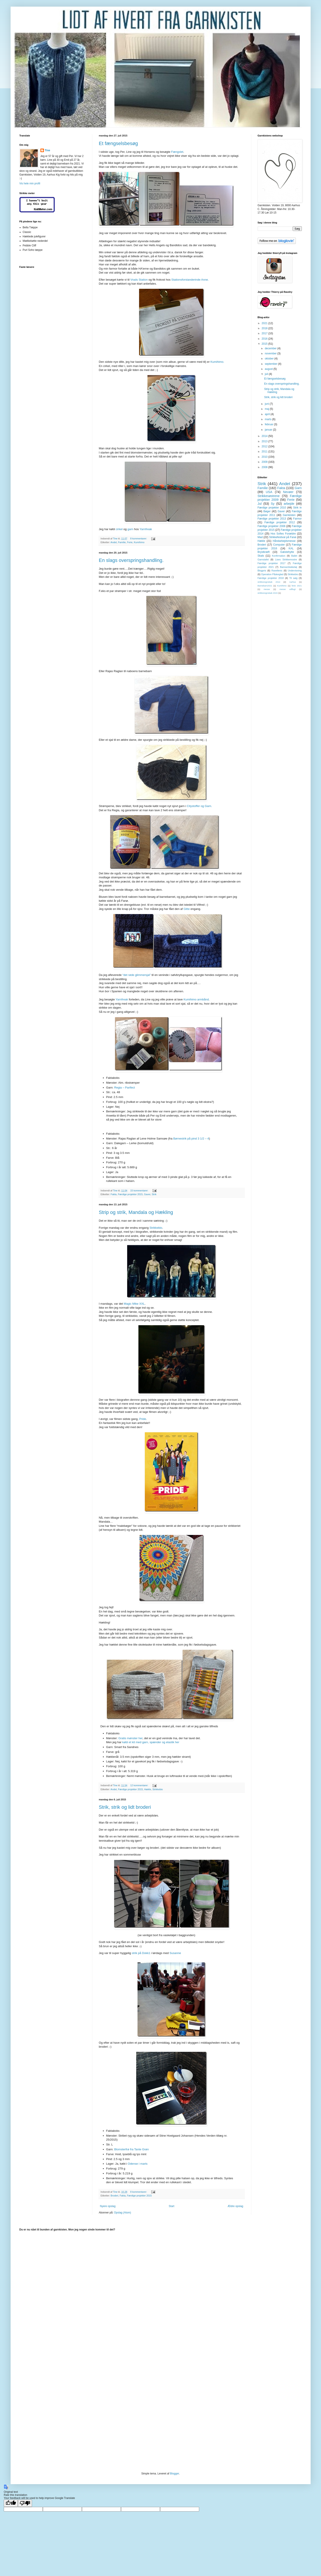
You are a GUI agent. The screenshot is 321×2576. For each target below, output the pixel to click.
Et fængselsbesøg (118, 143)
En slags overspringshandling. (131, 560)
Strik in (297, 507)
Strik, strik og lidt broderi (125, 1807)
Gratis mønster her (130, 1738)
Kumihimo (139, 542)
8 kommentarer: (139, 538)
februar (269, 424)
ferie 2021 (297, 585)
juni (267, 403)
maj (267, 408)
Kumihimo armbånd (196, 999)
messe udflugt (287, 589)
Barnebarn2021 (265, 585)
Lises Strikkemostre (286, 559)
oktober (269, 358)
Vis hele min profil (29, 183)
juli (267, 374)
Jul (260, 503)
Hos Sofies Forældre (283, 533)
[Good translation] (11, 2503)
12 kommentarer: (139, 1785)
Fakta (114, 1194)
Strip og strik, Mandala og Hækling (136, 1212)
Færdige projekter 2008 (271, 526)
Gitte (186, 909)
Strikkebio (155, 1227)
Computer (279, 544)
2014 (265, 436)
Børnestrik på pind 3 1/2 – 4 (191, 1138)
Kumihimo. (217, 361)
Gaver (147, 1194)
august (269, 368)
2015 (265, 343)
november (271, 353)
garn (130, 529)
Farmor (297, 518)
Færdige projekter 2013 (272, 518)
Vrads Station (139, 279)
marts (268, 419)
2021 (265, 323)
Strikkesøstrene (269, 496)
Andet (114, 542)
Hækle (147, 1789)
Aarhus (292, 582)
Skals (261, 555)
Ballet (294, 555)
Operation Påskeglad (272, 574)
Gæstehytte (287, 552)
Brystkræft (264, 552)
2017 (265, 333)
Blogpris (262, 570)
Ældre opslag (235, 2206)
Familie (122, 542)
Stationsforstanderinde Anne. (190, 279)
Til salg (293, 578)
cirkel (119, 529)
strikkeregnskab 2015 (268, 593)
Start (171, 2206)
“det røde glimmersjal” (137, 975)
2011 (265, 451)
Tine (47, 150)
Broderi (114, 2195)
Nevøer (288, 492)
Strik (154, 1194)
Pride (142, 1419)
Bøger (267, 511)
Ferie (130, 542)
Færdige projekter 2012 (279, 522)
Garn (298, 488)
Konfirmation (278, 555)
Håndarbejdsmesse (284, 540)
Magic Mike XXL (134, 1303)
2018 (265, 328)
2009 (265, 461)
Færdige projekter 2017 (271, 563)
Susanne (175, 1953)
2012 (265, 446)
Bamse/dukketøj (288, 567)
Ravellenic (277, 570)
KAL (291, 548)
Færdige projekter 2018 (271, 578)
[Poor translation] (25, 2503)
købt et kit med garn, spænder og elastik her (150, 1742)
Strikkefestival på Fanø (282, 537)
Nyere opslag (108, 2206)
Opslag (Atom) (122, 2212)
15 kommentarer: (139, 1190)
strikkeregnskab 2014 (269, 582)
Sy (273, 503)
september (271, 363)
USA (269, 492)
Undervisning (295, 570)
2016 (265, 338)
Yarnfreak (146, 529)
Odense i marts (137, 2163)
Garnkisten (289, 515)
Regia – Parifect (124, 1087)
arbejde (289, 503)
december (271, 348)
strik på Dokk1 (141, 1953)
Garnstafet (263, 559)
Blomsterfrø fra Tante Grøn (131, 2149)
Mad (260, 537)
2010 (265, 456)
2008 (265, 467)
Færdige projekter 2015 (130, 1194)
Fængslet (177, 151)
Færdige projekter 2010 (272, 507)
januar (269, 429)
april (267, 414)
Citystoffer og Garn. (199, 806)
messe (267, 589)
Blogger (174, 2473)
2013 (265, 441)
